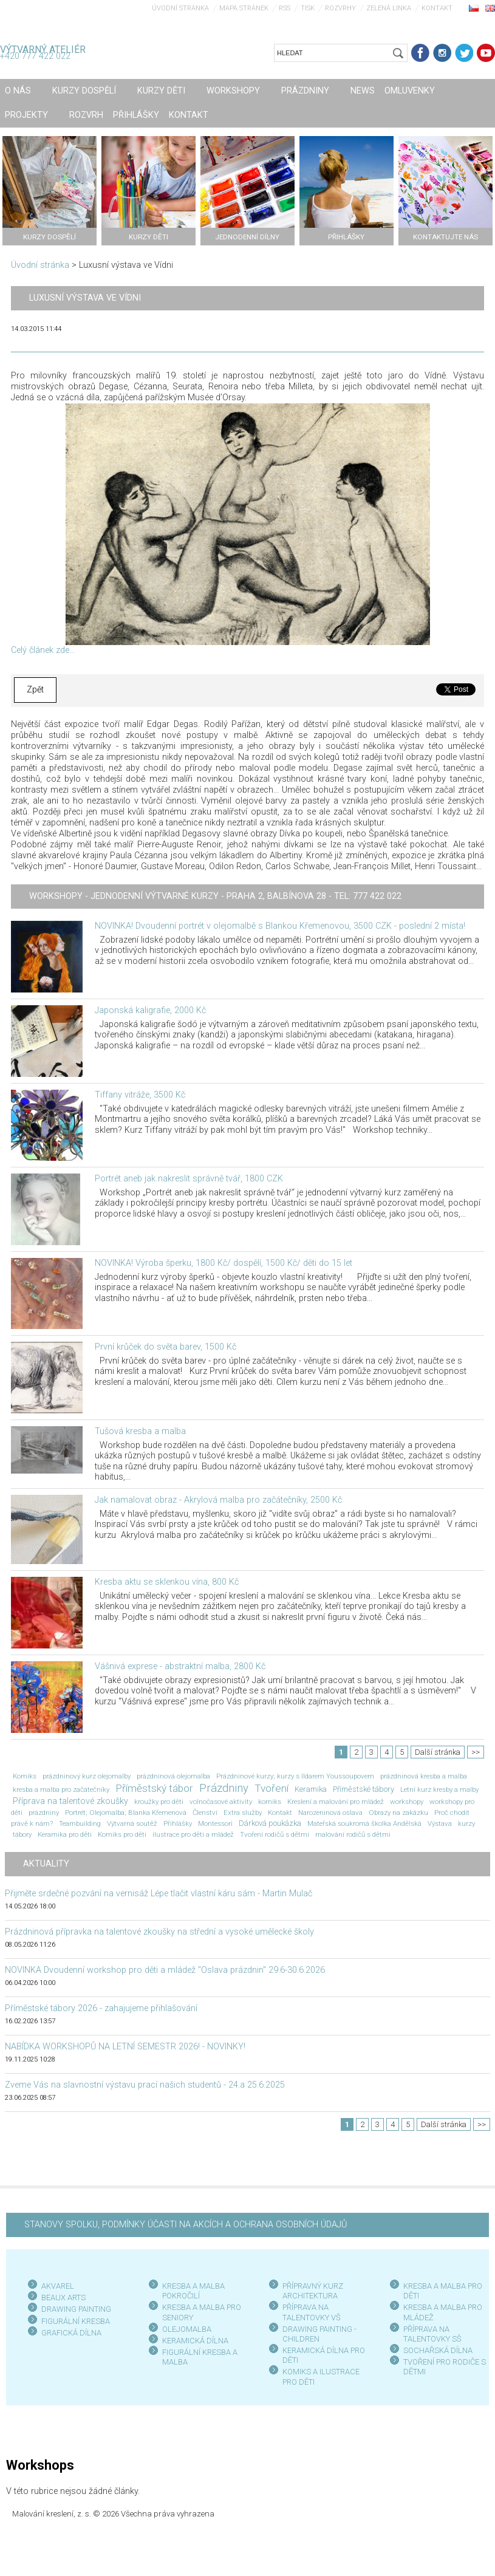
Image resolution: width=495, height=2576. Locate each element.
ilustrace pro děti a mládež (193, 1834)
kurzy (466, 1823)
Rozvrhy (340, 8)
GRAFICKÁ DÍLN (69, 2332)
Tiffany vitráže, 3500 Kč (140, 1095)
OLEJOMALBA (186, 2329)
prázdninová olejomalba (173, 1776)
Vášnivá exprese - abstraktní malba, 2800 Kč (180, 1666)
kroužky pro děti (158, 1801)
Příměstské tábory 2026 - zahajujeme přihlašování (101, 2008)
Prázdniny (223, 1788)
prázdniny (44, 1812)
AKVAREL (57, 2286)
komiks (269, 1801)
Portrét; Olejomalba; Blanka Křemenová (125, 1812)
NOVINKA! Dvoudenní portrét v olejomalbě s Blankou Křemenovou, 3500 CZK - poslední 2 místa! (280, 926)
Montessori (215, 1823)
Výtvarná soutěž (132, 1823)
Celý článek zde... (43, 650)
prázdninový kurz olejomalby (87, 1776)
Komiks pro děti (122, 1834)
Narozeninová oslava (330, 1812)
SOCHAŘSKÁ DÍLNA (438, 2350)
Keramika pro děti (65, 1834)
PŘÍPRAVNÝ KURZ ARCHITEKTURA (312, 2290)
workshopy (406, 1801)
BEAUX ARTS (63, 2297)
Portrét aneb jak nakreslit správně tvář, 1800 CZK (189, 1179)
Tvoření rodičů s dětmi (274, 1834)
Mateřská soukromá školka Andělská (364, 1823)
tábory (22, 1834)
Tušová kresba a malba (140, 1431)
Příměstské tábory (363, 1789)
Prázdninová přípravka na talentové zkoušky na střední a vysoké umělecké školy (159, 1932)
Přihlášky (177, 1823)
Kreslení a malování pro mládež (335, 1801)
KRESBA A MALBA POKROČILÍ (193, 2290)
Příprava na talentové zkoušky (70, 1801)
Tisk (308, 8)
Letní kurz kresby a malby (439, 1789)
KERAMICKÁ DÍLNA (195, 2340)
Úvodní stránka (180, 8)
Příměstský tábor (154, 1788)
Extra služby (243, 1812)
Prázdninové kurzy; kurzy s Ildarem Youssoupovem (295, 1776)
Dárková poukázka (270, 1823)
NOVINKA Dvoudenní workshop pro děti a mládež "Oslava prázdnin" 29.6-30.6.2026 (165, 1970)
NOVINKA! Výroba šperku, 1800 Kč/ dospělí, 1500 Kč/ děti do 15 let (223, 1263)
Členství (205, 1812)
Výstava (440, 1823)
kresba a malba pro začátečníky (61, 1789)
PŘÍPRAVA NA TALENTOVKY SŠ (432, 2334)
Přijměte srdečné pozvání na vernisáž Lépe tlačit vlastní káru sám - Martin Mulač (158, 1893)
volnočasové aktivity (220, 1801)
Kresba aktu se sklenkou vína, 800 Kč (167, 1582)
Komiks (24, 1776)
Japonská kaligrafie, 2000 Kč (150, 1010)
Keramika (311, 1789)
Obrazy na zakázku (398, 1812)
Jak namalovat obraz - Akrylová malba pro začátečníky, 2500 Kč (218, 1500)
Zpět (35, 690)
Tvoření (271, 1788)
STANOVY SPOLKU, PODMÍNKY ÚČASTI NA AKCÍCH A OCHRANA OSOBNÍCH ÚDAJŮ (185, 2224)
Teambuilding (80, 1823)
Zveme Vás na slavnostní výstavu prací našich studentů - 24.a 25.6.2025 (145, 2085)
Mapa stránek (243, 8)
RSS (284, 8)
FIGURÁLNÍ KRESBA (75, 2321)
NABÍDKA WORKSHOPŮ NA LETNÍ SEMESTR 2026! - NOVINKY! (125, 2046)
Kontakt (437, 8)
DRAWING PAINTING (76, 2309)
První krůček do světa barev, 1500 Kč (165, 1347)
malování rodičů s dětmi (353, 1834)
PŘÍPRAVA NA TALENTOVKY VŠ (311, 2312)
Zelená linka (388, 8)
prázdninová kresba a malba (423, 1776)
